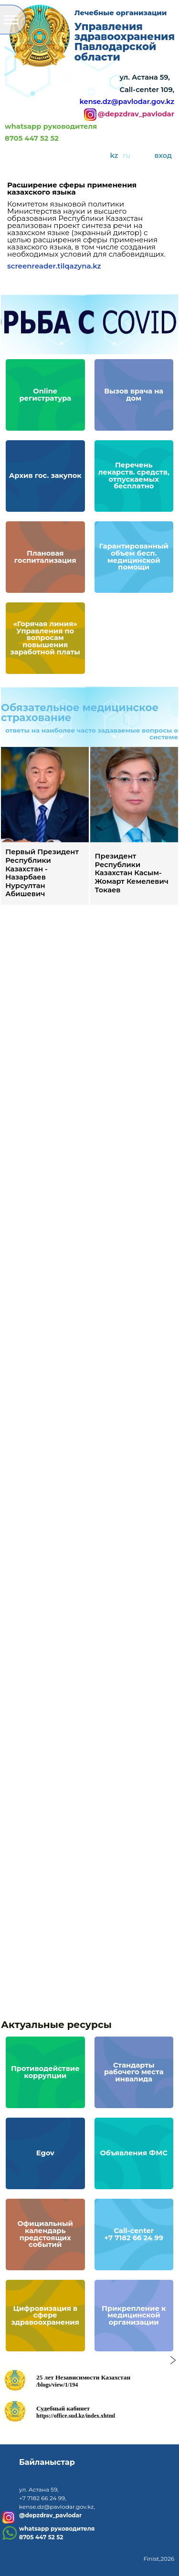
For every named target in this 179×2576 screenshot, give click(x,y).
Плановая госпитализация (48, 561)
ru (126, 155)
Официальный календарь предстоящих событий (41, 2231)
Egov (42, 2156)
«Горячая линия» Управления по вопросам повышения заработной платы (49, 642)
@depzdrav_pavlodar (136, 114)
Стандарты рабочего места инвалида (137, 2069)
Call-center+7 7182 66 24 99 (137, 2237)
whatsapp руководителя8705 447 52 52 (51, 132)
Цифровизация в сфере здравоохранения (40, 2318)
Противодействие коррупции (42, 2068)
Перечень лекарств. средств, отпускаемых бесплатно (130, 472)
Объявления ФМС (137, 2156)
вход (163, 155)
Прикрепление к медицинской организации (136, 2312)
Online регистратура (48, 398)
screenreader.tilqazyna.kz (54, 265)
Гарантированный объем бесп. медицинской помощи (137, 553)
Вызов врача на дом (129, 398)
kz (114, 155)
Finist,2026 (158, 2558)
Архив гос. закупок (48, 472)
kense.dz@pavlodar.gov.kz (127, 101)
